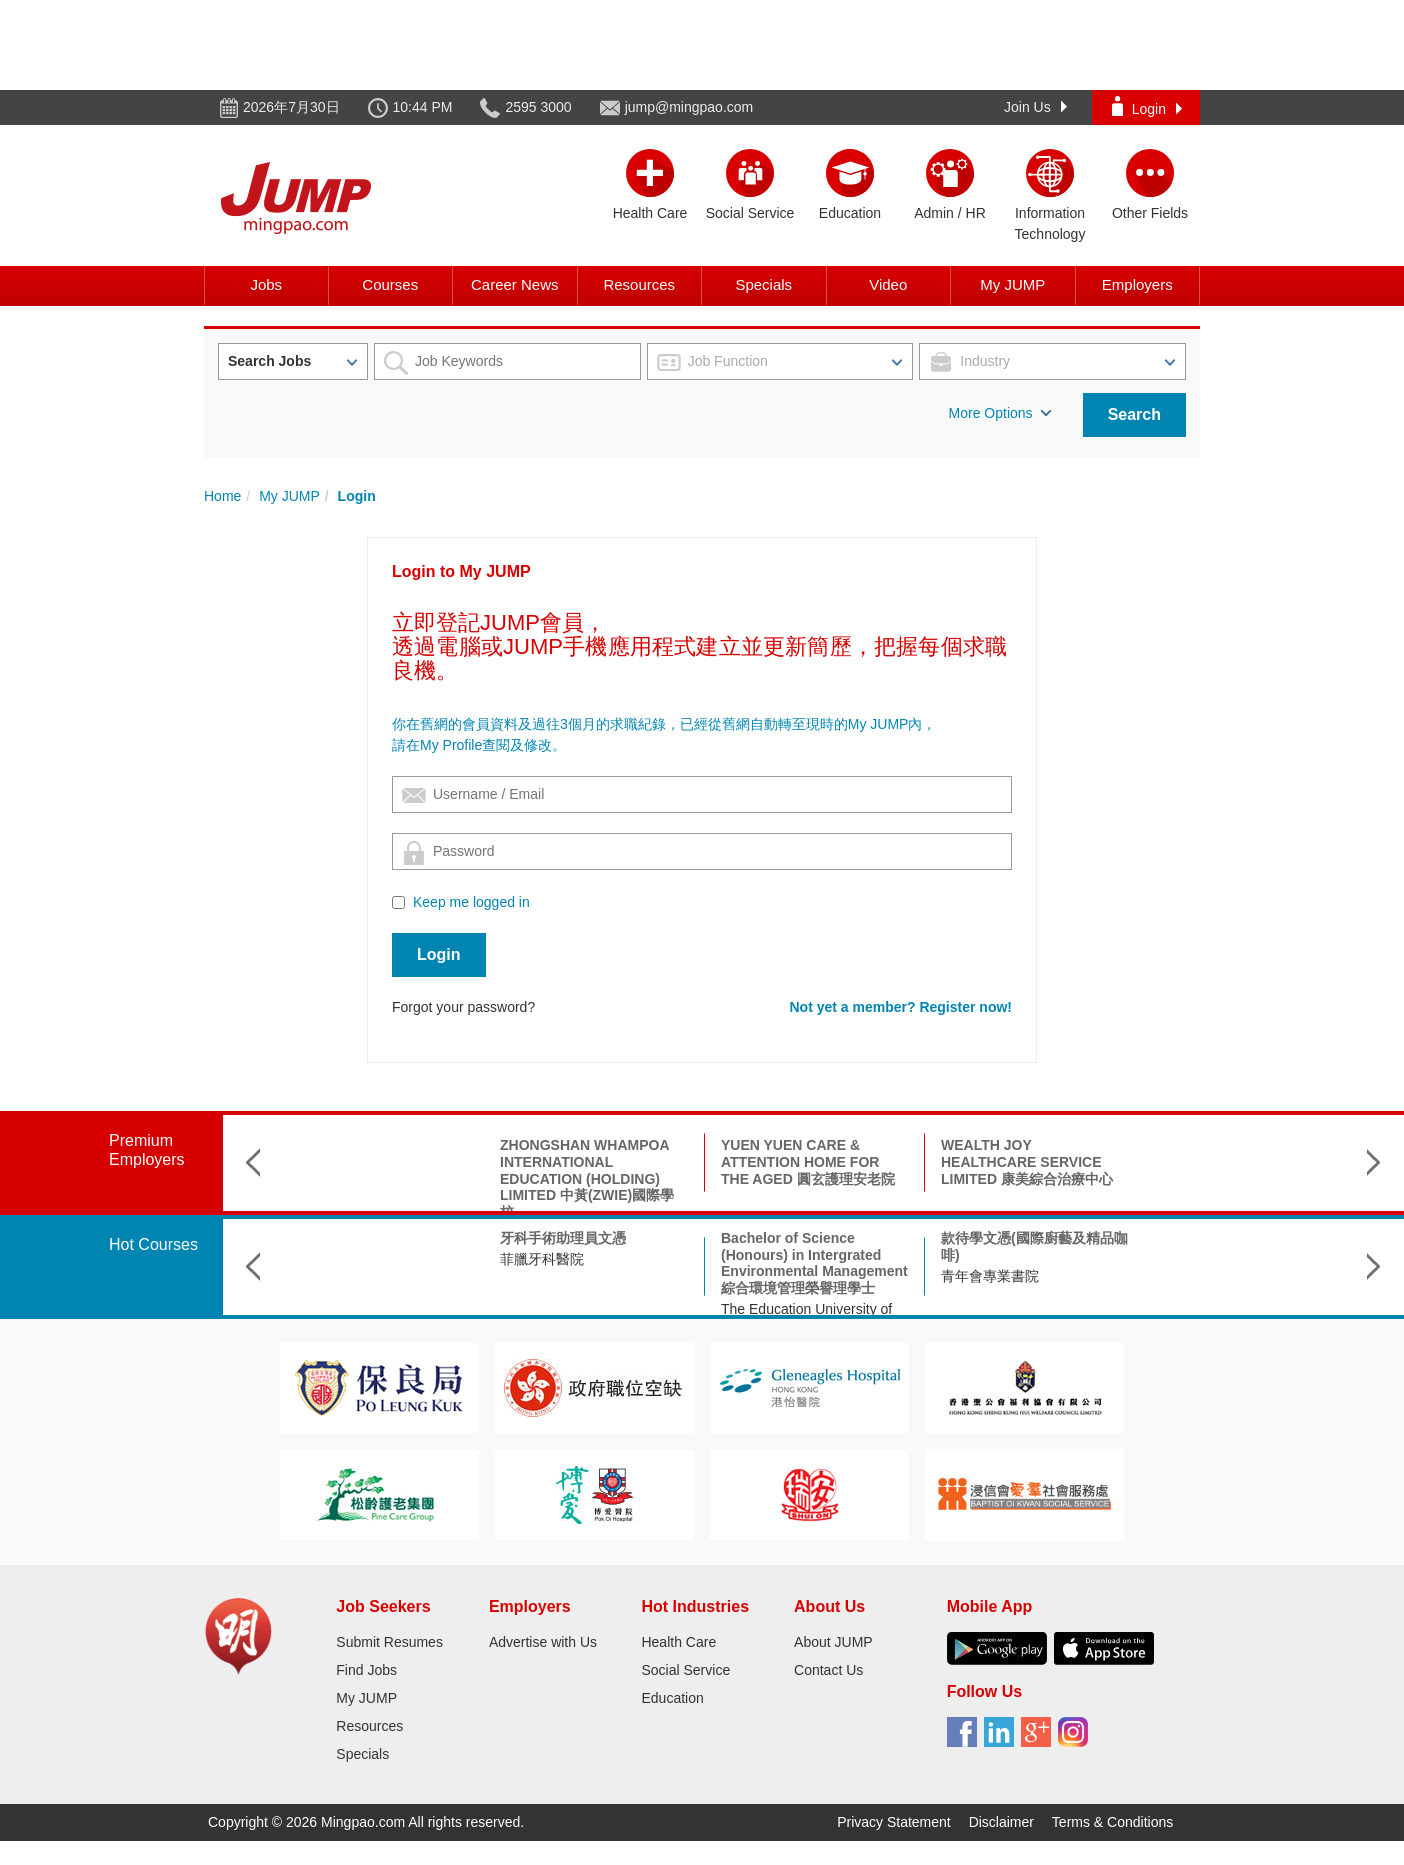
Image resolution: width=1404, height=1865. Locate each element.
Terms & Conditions (1112, 1822)
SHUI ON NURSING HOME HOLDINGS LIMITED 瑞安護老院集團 (1251, 1162)
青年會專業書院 (770, 1276)
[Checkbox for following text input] (398, 902)
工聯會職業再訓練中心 (1231, 1259)
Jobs (266, 284)
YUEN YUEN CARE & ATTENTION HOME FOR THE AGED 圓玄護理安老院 (588, 1162)
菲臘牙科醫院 (322, 1259)
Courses (390, 284)
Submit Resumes (389, 1642)
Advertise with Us (543, 1642)
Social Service (685, 1670)
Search (1134, 414)
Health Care (678, 1642)
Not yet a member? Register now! (901, 1007)
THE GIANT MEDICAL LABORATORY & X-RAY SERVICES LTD (1019, 1162)
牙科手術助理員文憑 (343, 1238)
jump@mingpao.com (689, 107)
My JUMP (1012, 284)
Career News (515, 284)
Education (672, 1698)
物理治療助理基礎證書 (1231, 1238)
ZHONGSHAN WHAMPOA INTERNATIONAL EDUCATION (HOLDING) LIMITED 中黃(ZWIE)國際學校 (367, 1178)
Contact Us (828, 1670)
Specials (763, 284)
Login (1147, 106)
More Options (1000, 413)
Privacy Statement (894, 1822)
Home (222, 496)
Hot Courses (153, 1244)
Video (888, 284)
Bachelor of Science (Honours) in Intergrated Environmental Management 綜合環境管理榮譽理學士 (594, 1263)
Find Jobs (366, 1670)
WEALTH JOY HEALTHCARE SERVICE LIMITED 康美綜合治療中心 (807, 1162)
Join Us (1035, 107)
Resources (639, 284)
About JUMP (833, 1642)
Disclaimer (1001, 1822)
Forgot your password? (463, 1007)
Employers (1137, 284)
